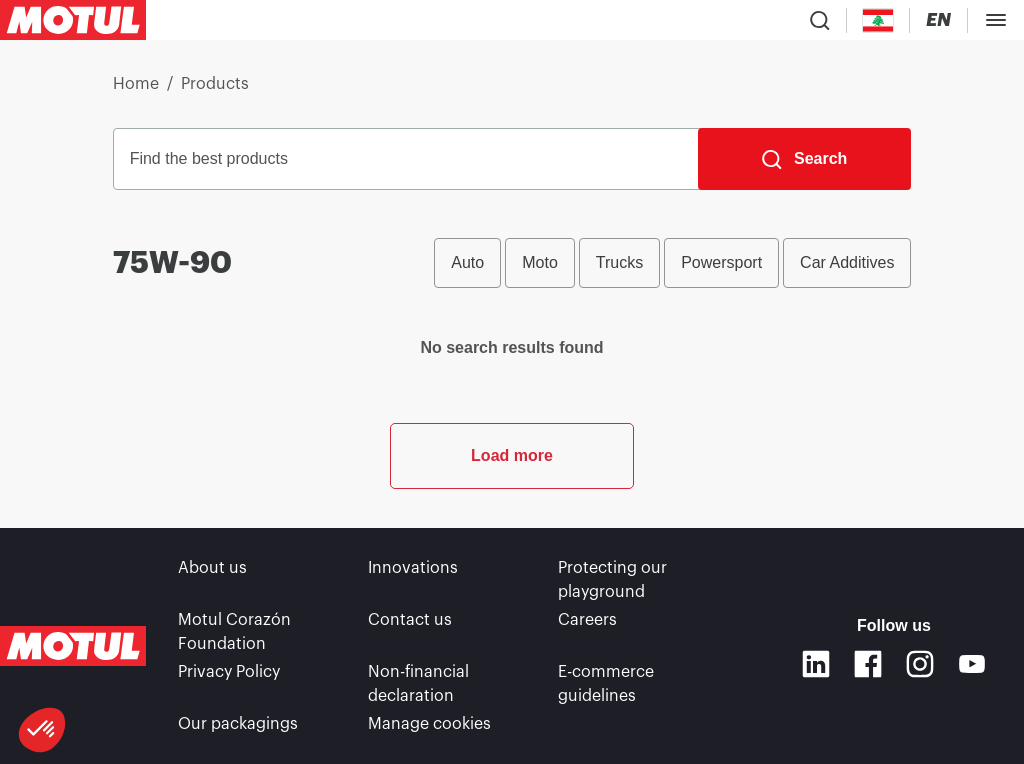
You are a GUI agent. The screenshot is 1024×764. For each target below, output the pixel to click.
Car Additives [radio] (847, 262)
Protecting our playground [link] (612, 580)
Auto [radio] (467, 262)
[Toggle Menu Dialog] (996, 20)
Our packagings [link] (238, 724)
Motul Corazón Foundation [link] (234, 632)
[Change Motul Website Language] (938, 20)
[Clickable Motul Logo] (73, 20)
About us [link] (212, 568)
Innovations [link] (413, 568)
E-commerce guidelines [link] (606, 684)
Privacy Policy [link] (229, 672)
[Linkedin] (816, 664)
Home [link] (136, 84)
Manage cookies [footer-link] (429, 724)
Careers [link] (587, 620)
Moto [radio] (540, 262)
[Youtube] (972, 664)
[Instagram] (920, 664)
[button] (42, 730)
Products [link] (215, 84)
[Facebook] (868, 664)
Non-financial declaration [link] (418, 684)
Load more (512, 455)
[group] (672, 263)
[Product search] (820, 20)
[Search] (804, 159)
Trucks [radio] (619, 262)
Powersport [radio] (721, 262)
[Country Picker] (878, 20)
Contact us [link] (410, 620)
